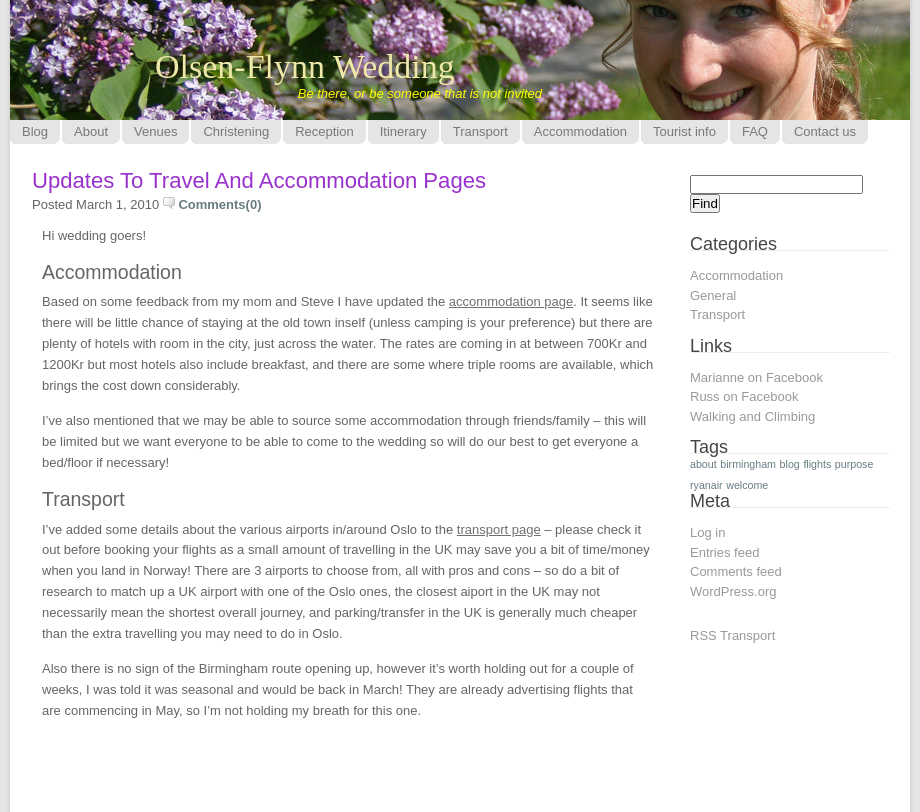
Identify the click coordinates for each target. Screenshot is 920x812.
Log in (707, 532)
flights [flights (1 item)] (817, 464)
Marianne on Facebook (756, 377)
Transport (717, 314)
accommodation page (511, 301)
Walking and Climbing (752, 416)
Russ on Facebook (744, 396)
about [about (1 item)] (703, 464)
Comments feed (736, 571)
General (713, 295)
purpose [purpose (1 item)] (854, 464)
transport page (499, 529)
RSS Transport (732, 635)
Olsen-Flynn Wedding (305, 66)
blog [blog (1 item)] (790, 464)
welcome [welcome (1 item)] (747, 485)
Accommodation (736, 275)
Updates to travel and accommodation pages (259, 180)
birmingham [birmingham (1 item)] (748, 464)
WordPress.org (733, 591)
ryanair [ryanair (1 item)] (706, 485)
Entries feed (724, 552)
